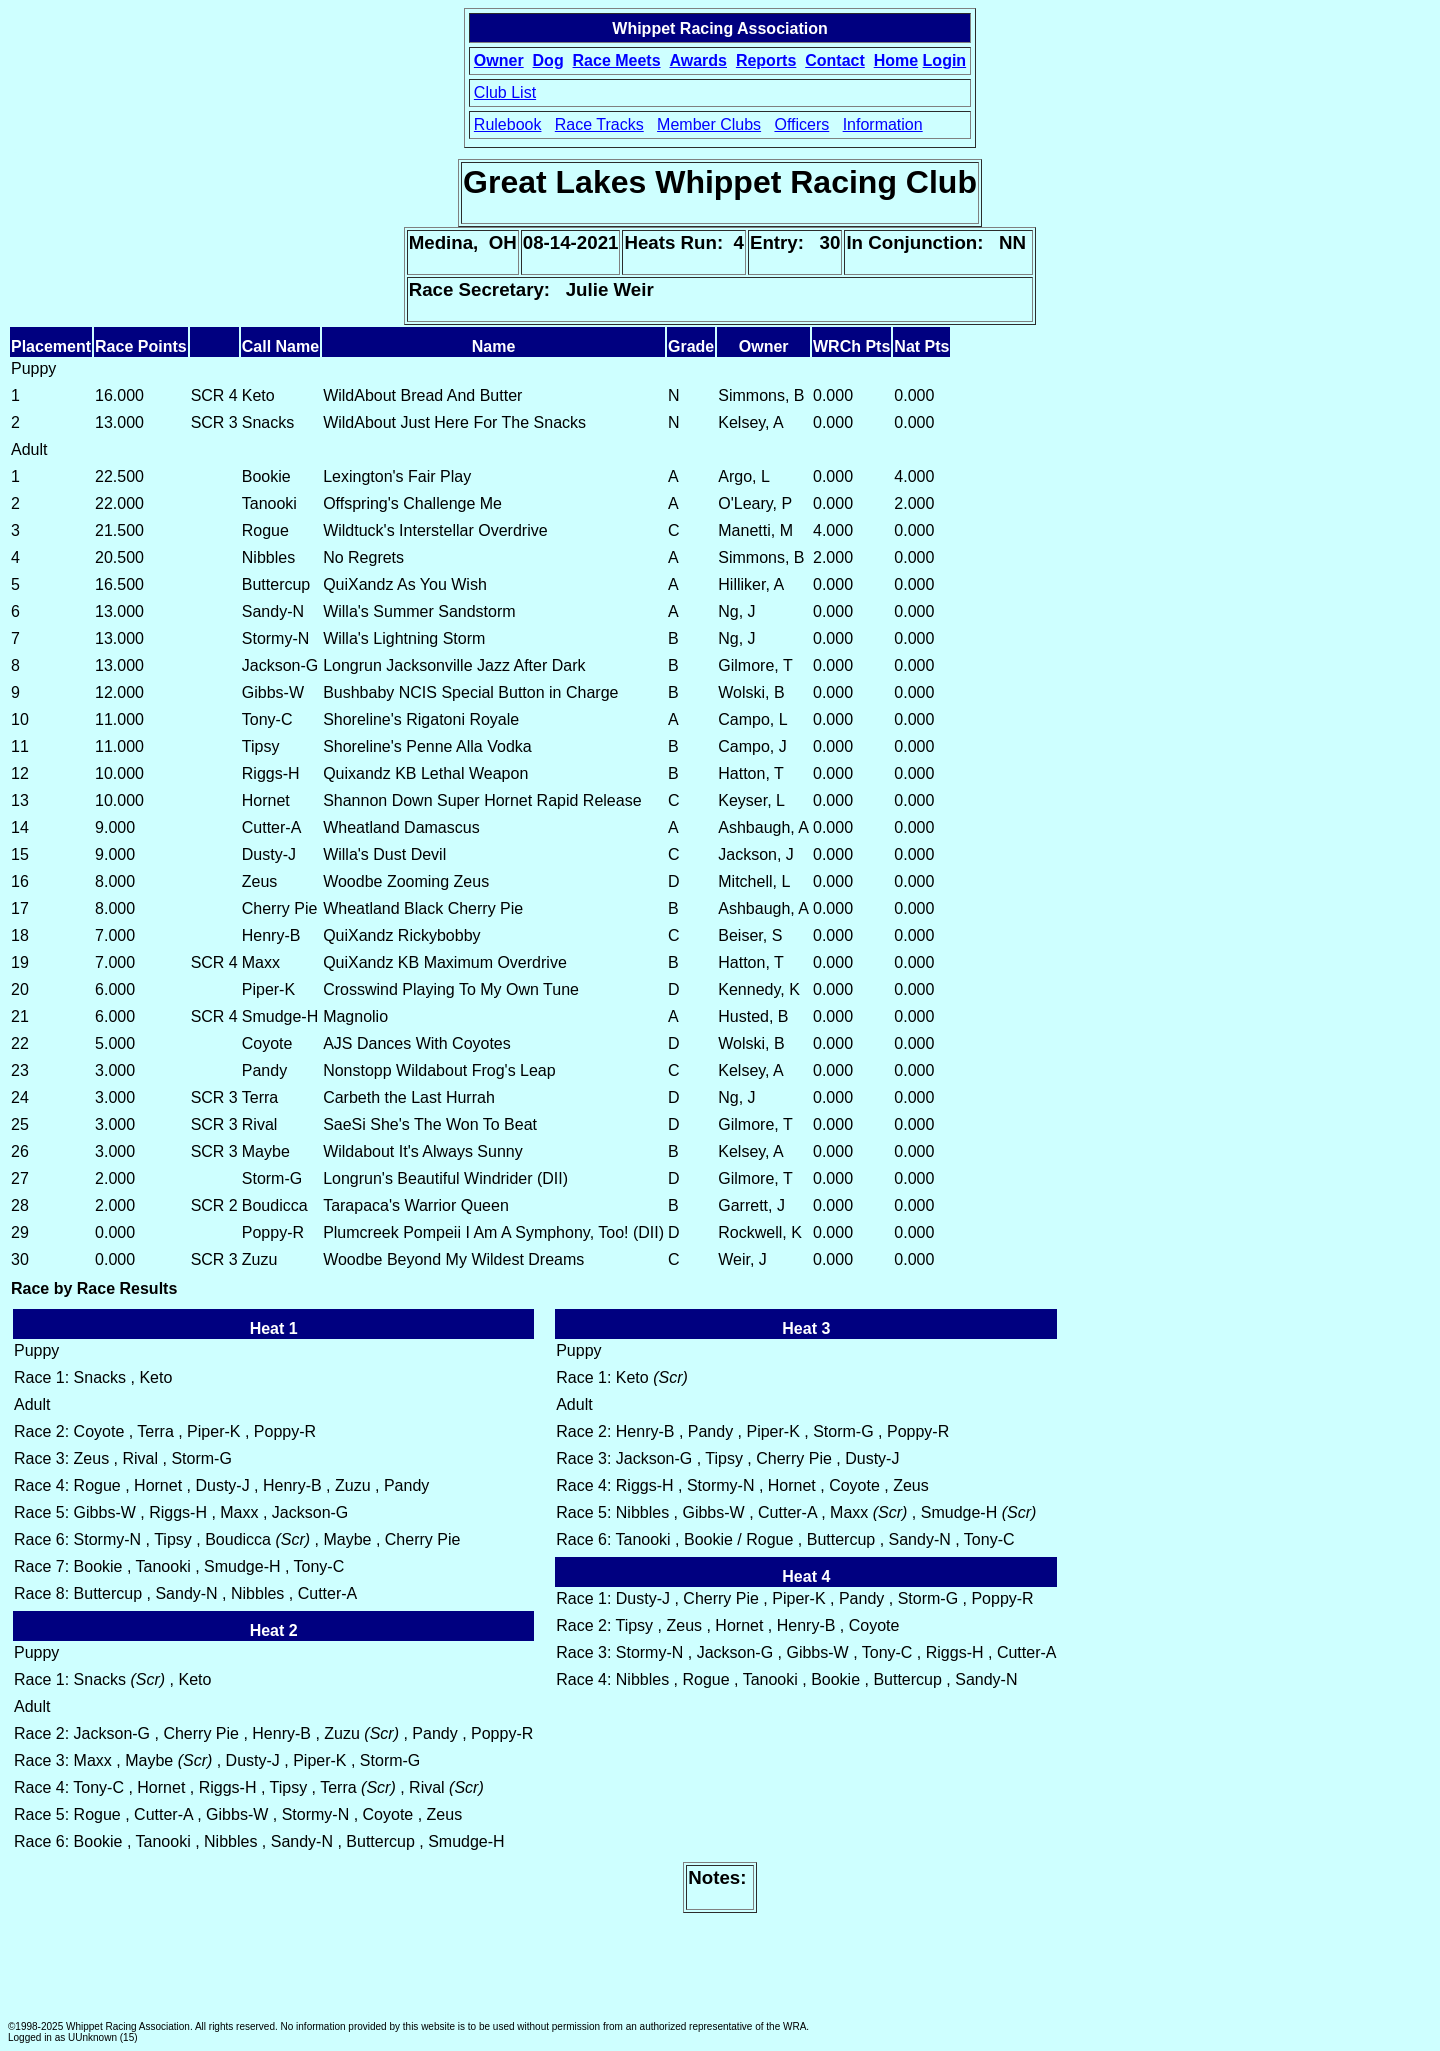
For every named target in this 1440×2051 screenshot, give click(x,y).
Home (896, 60)
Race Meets (617, 60)
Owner (499, 60)
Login (945, 60)
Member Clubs (709, 124)
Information (883, 124)
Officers (801, 124)
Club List (505, 92)
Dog (548, 60)
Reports (766, 60)
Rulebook (508, 124)
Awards (698, 60)
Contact (835, 60)
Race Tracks (599, 124)
